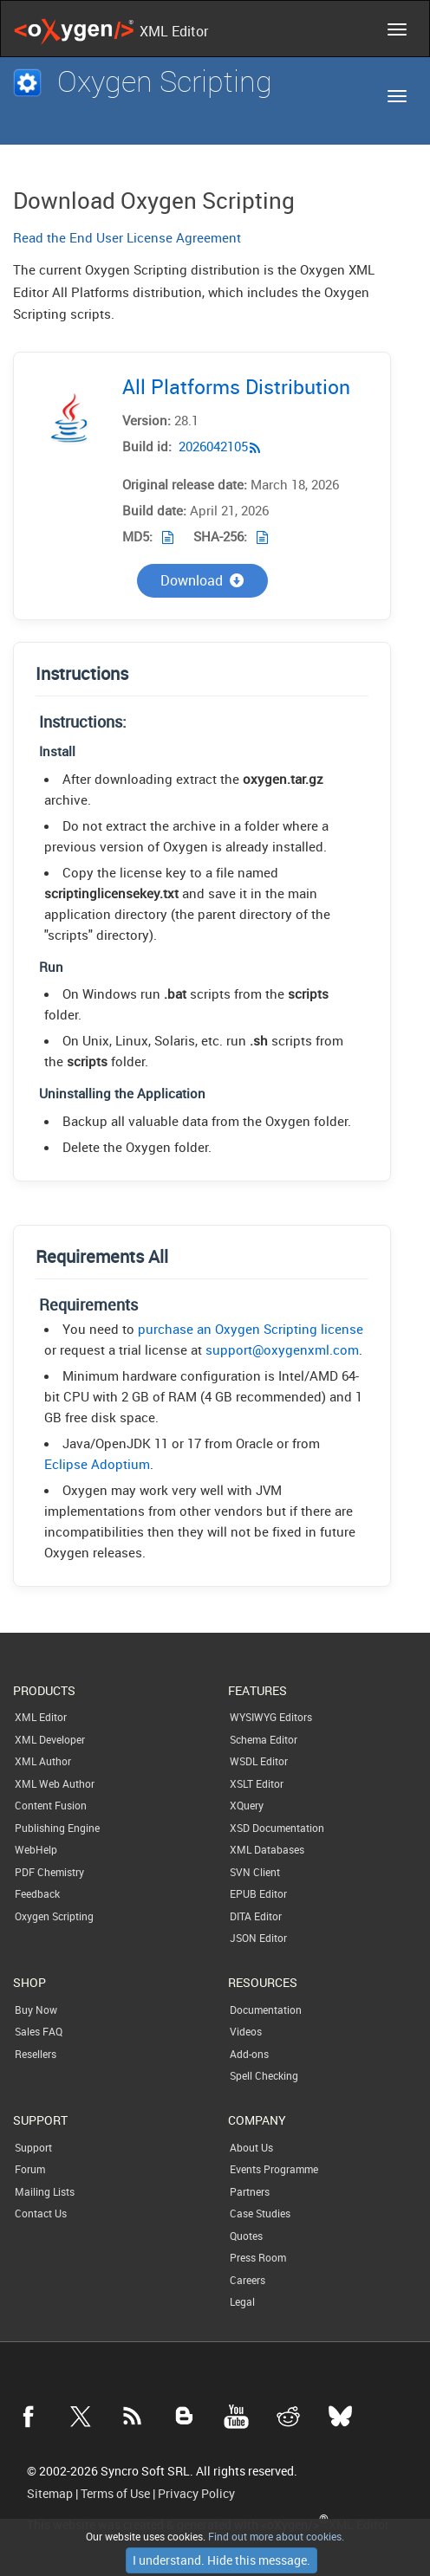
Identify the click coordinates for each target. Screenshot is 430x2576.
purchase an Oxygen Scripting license (250, 1328)
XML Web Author (54, 1783)
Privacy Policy (196, 2494)
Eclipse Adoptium (97, 1463)
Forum (30, 2169)
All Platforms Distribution (236, 386)
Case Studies (260, 2213)
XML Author (43, 1761)
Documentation (266, 2009)
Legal (242, 2301)
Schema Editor (263, 1739)
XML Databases (267, 1849)
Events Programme (274, 2169)
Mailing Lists (45, 2191)
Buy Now (36, 2009)
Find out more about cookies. (274, 2536)
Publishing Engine (57, 1828)
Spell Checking (264, 2075)
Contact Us (41, 2213)
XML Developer (50, 1739)
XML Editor (41, 1717)
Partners (250, 2191)
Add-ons (249, 2054)
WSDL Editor (259, 1761)
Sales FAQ (38, 2031)
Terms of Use (115, 2494)
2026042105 (213, 446)
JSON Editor (258, 1938)
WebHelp (36, 1849)
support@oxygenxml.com (282, 1349)
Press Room (258, 2257)
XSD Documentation (277, 1828)
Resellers (35, 2054)
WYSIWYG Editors (271, 1717)
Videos (246, 2031)
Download (202, 580)
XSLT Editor (256, 1783)
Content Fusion (51, 1805)
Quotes (246, 2236)
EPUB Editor (258, 1893)
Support (33, 2147)
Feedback (37, 1893)
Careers (247, 2280)
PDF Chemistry (49, 1872)
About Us (251, 2147)
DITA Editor (256, 1916)
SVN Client (255, 1872)
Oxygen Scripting (54, 1916)
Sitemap (50, 2494)
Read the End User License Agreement (127, 237)
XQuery (247, 1805)
